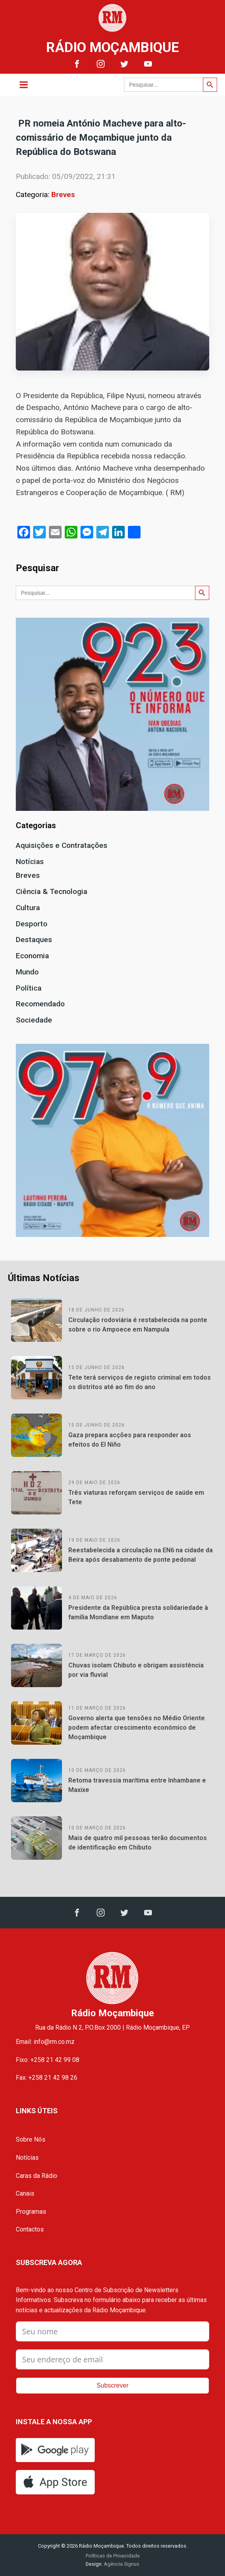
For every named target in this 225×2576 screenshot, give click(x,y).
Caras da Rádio (36, 2175)
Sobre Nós (30, 2139)
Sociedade (34, 1019)
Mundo (27, 971)
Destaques (34, 939)
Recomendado (40, 1003)
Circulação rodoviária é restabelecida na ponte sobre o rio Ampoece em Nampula (137, 1324)
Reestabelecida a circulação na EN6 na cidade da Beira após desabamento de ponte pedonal (140, 1554)
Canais (25, 2193)
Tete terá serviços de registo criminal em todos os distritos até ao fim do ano (139, 1382)
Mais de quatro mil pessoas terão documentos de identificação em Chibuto (137, 1842)
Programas (31, 2211)
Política (28, 988)
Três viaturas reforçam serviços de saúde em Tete (136, 1497)
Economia (32, 955)
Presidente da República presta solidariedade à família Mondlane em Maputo (138, 1612)
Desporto (31, 923)
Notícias (30, 861)
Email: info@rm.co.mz (45, 2041)
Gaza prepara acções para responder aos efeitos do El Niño (129, 1439)
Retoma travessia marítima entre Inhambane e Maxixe (137, 1785)
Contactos (30, 2229)
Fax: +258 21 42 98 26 (46, 2077)
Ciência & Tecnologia (51, 891)
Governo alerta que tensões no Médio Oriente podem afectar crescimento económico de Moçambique (136, 1727)
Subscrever (113, 2385)
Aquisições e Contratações (61, 845)
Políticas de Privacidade (113, 2556)
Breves (63, 194)
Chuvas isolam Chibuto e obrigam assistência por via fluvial (136, 1669)
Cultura (28, 907)
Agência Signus (121, 2564)
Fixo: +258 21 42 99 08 (47, 2060)
